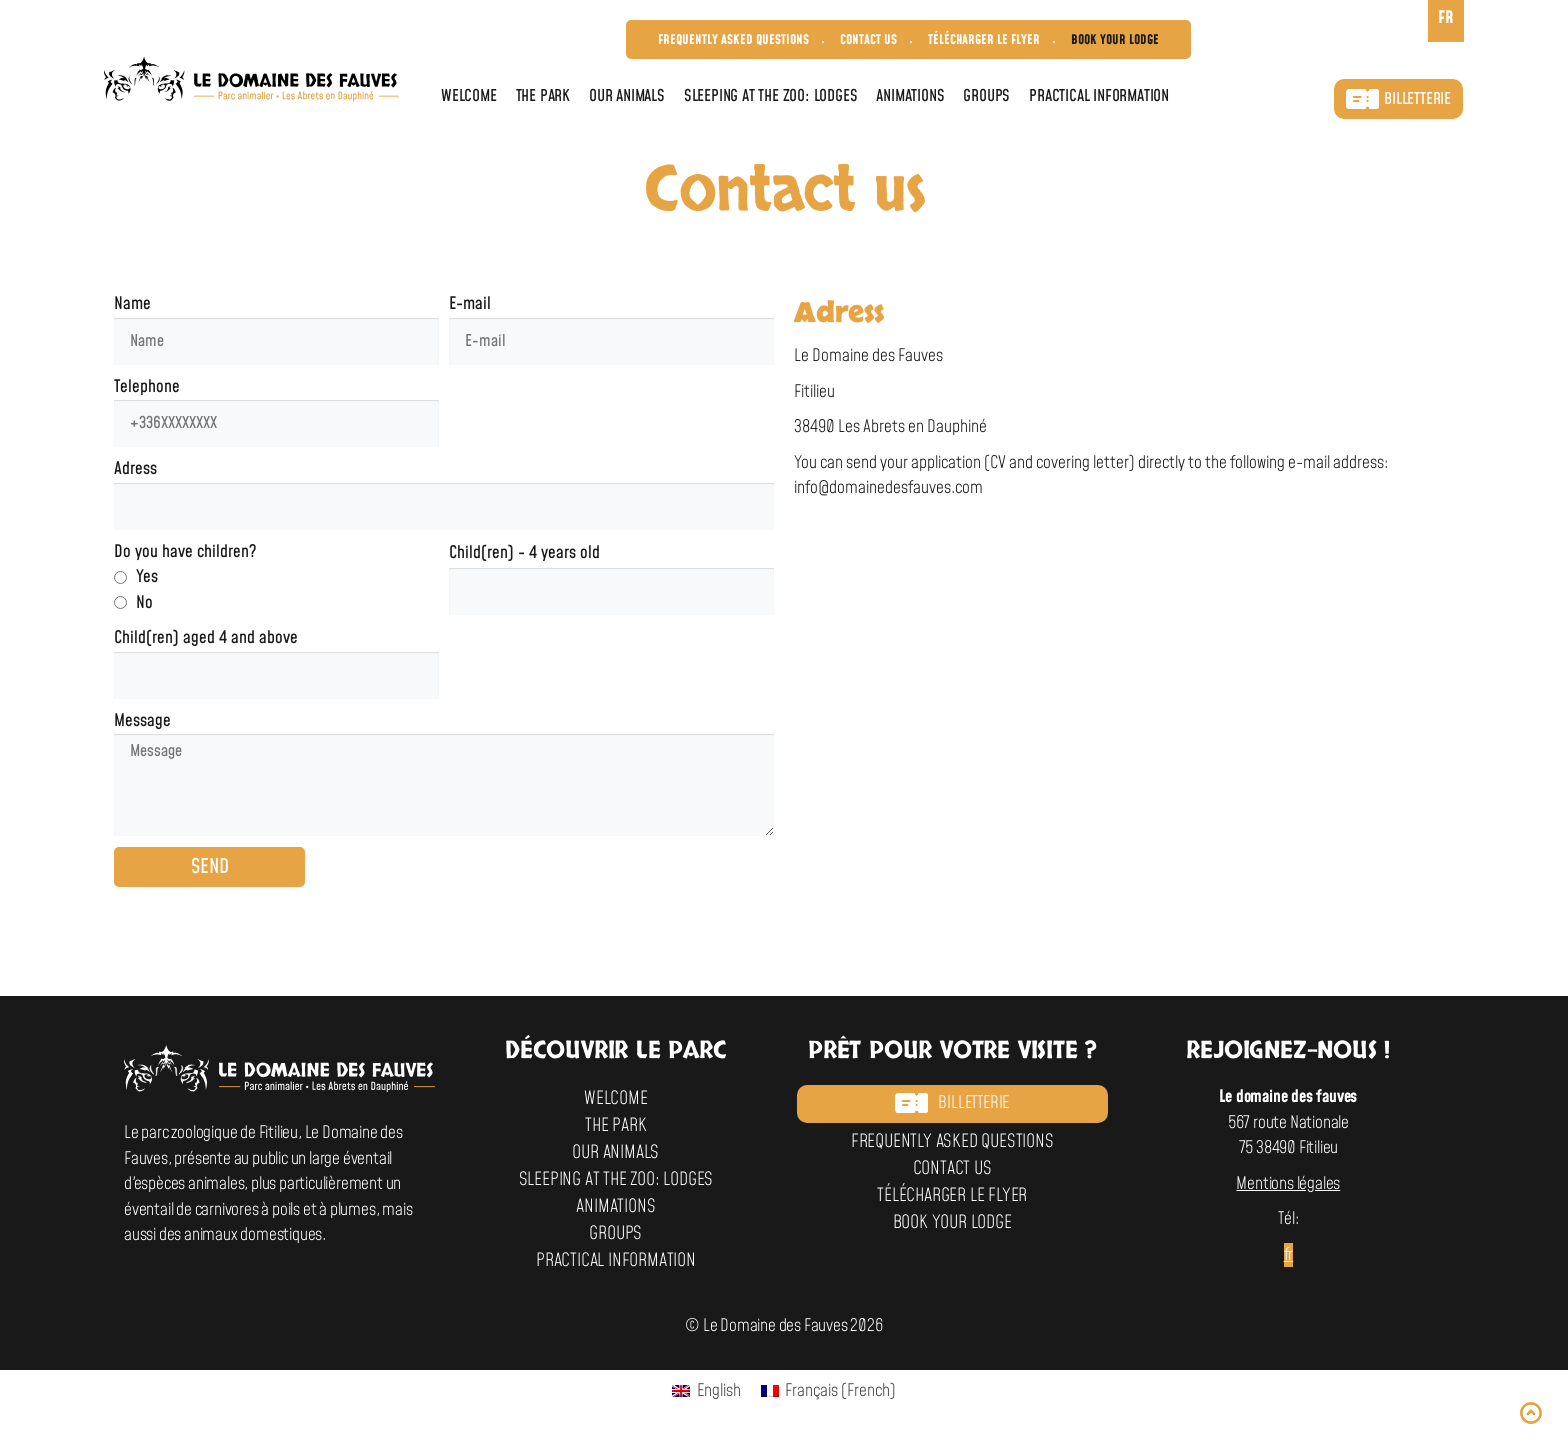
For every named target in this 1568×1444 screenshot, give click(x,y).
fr (1289, 1255)
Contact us (868, 40)
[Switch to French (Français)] (829, 1392)
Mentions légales (1288, 1184)
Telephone (147, 387)
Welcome (469, 96)
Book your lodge (1115, 40)
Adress (135, 469)
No (144, 603)
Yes (147, 577)
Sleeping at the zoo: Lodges (771, 96)
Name (132, 304)
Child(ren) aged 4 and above (206, 638)
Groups (986, 96)
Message (142, 721)
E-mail (470, 304)
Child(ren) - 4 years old (524, 553)
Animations (910, 96)
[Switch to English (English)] (706, 1392)
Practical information (1099, 96)
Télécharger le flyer (984, 40)
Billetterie (1398, 99)
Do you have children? (185, 552)
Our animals (627, 96)
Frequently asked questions (733, 40)
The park (543, 96)
